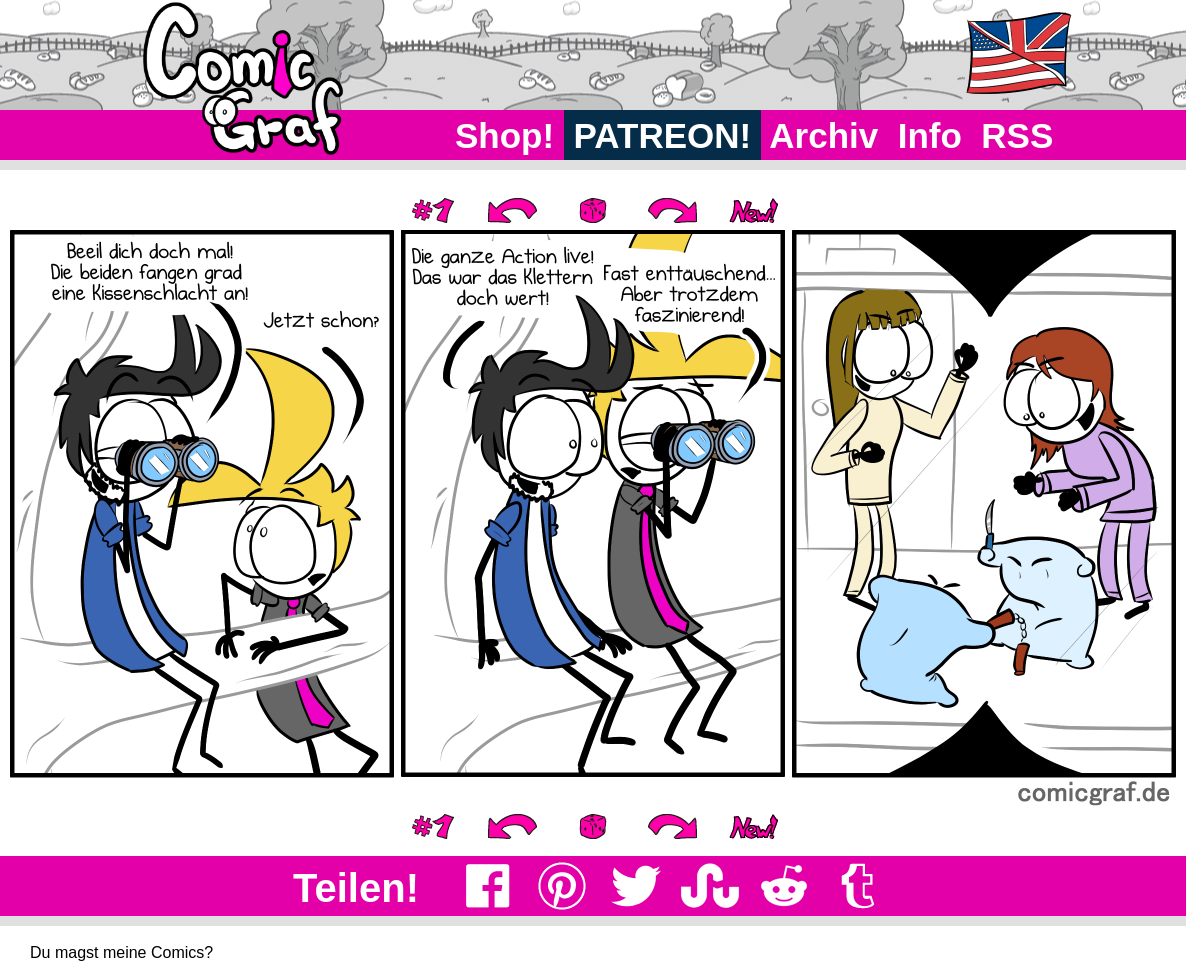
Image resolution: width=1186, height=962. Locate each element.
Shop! (504, 135)
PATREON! (662, 135)
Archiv (824, 135)
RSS (1017, 135)
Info (930, 135)
